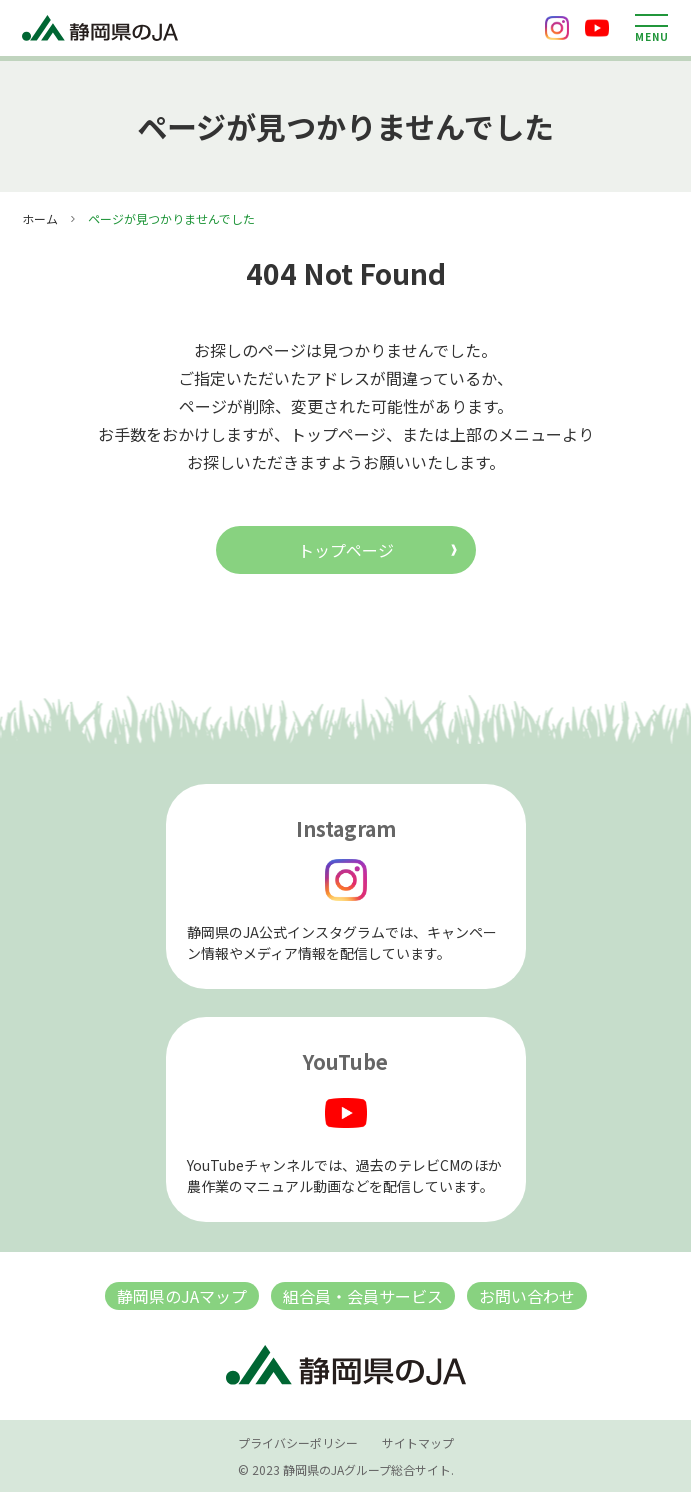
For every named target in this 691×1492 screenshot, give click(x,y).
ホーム (40, 218)
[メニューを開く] (651, 28)
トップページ (346, 550)
